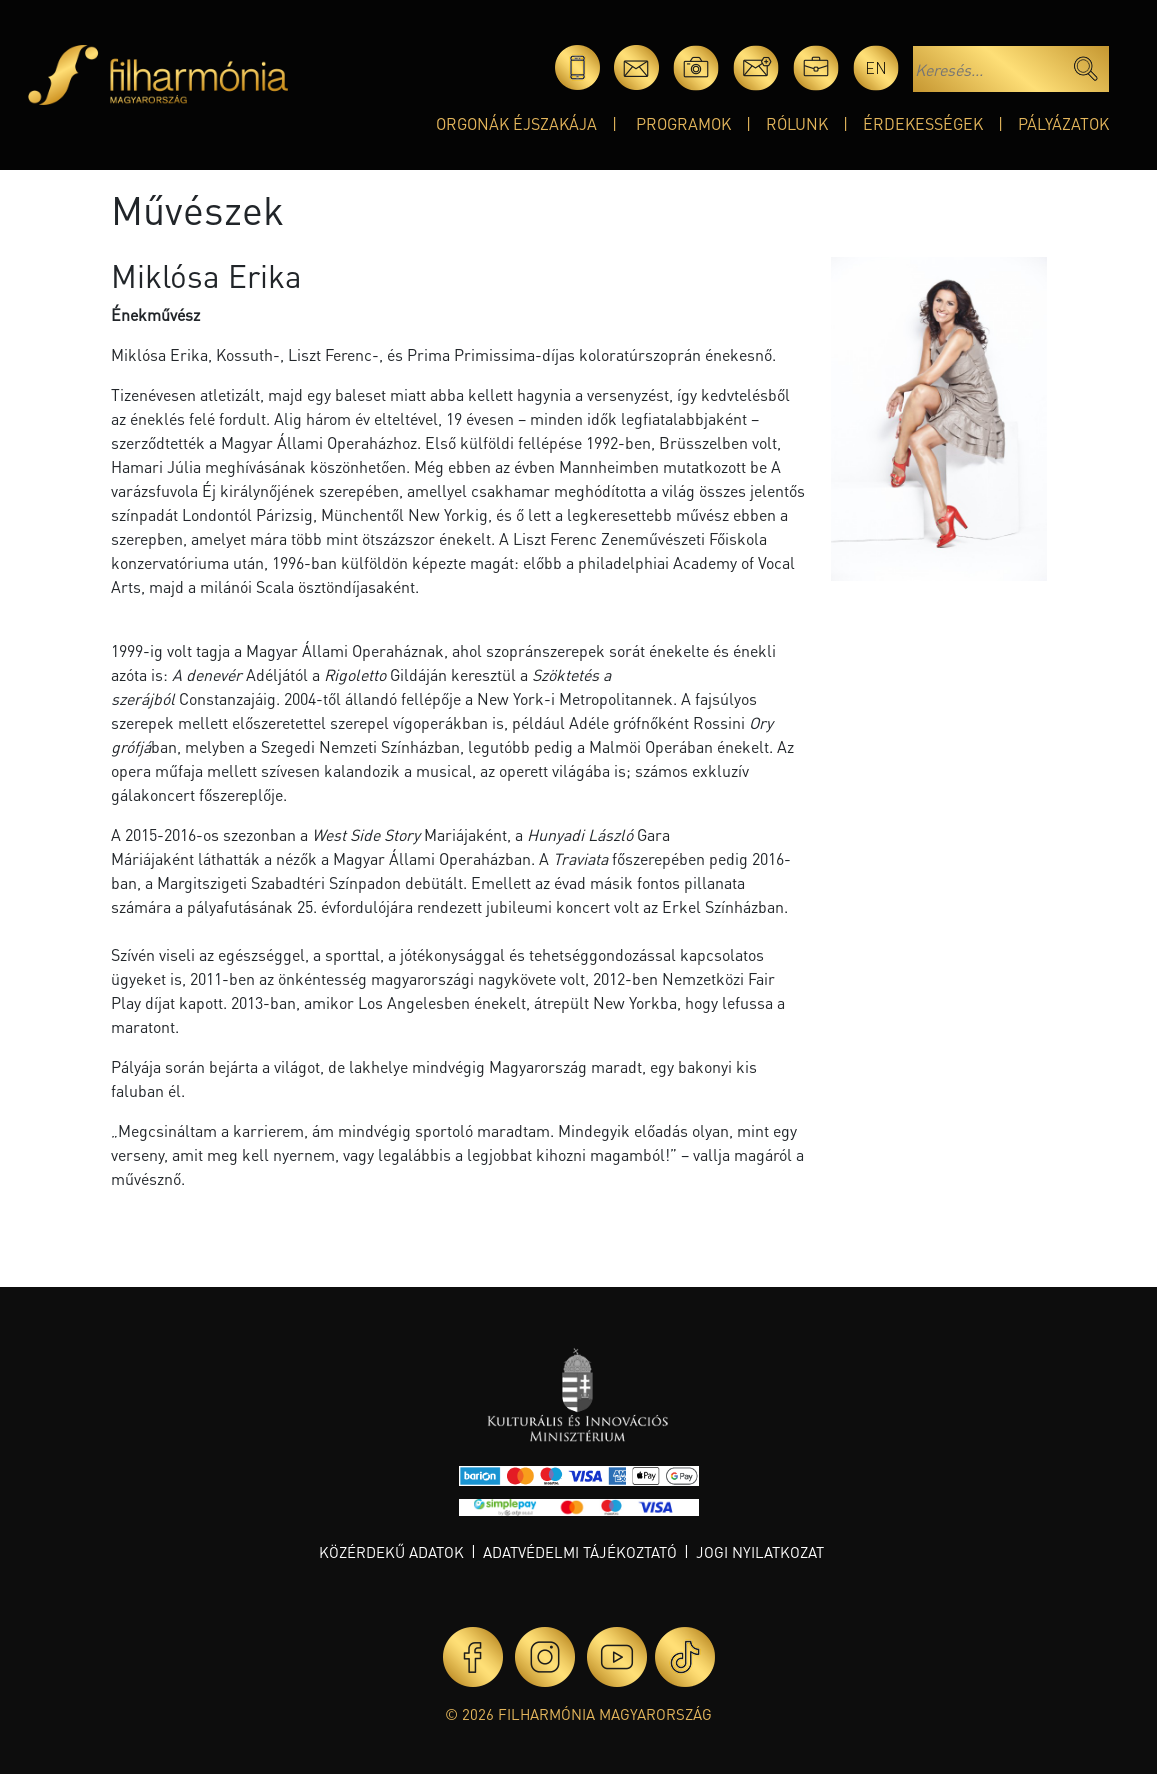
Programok (683, 123)
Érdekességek (923, 123)
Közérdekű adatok (391, 1552)
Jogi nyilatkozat (760, 1552)
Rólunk (797, 123)
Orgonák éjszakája (516, 123)
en (876, 67)
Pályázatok (1063, 123)
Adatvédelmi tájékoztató (580, 1552)
